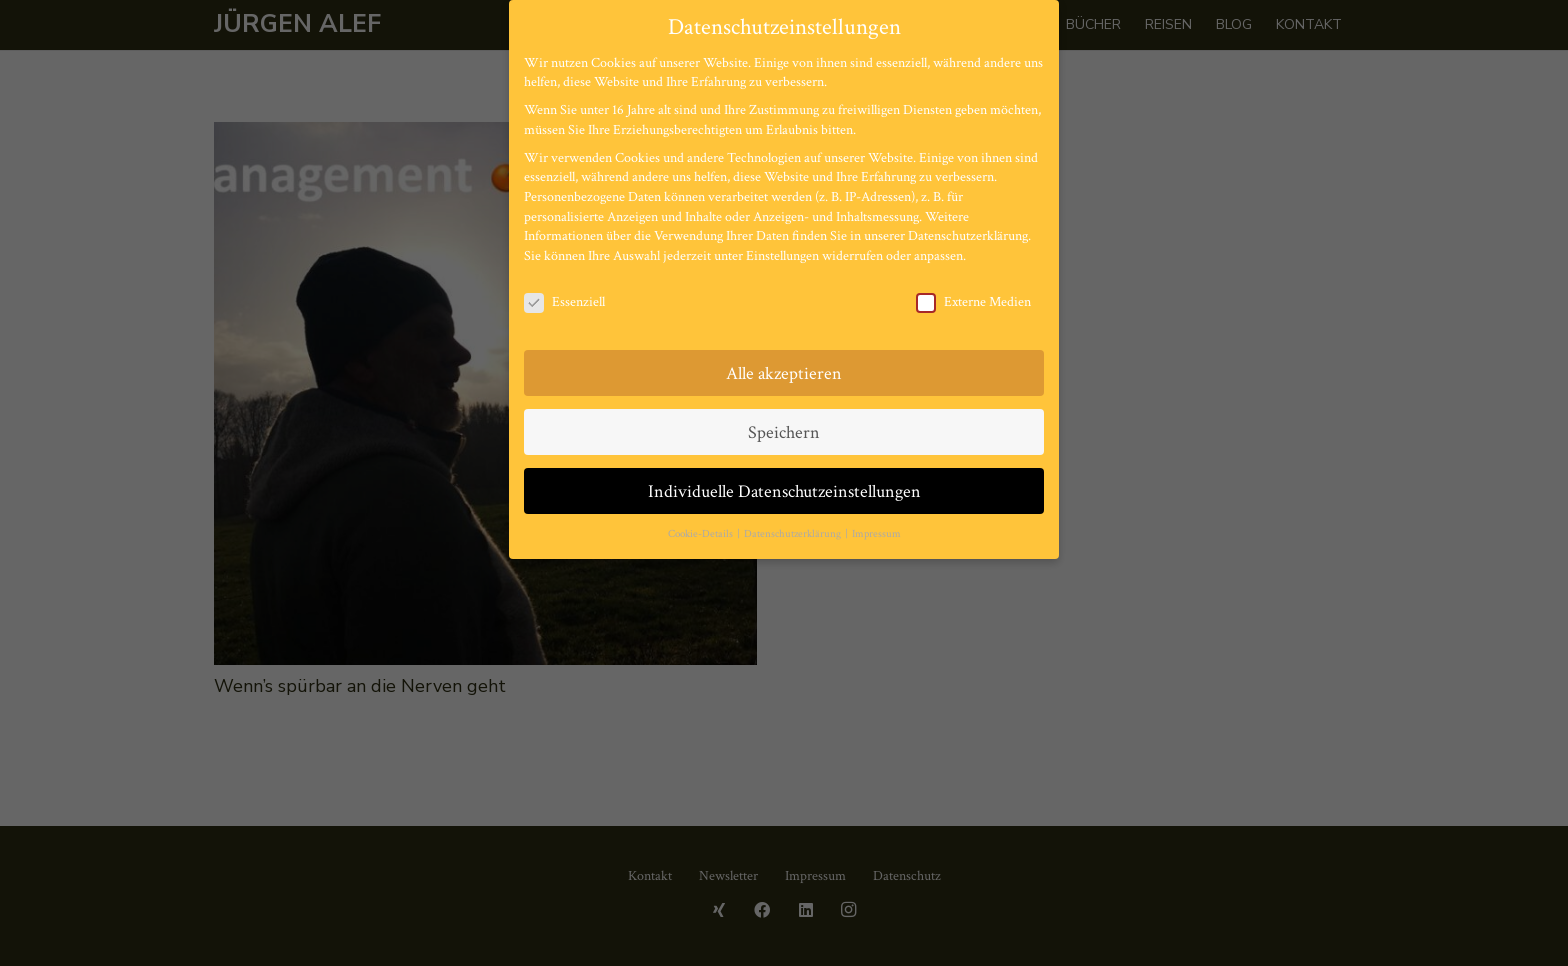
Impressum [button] (876, 534)
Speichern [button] (784, 432)
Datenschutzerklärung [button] (793, 534)
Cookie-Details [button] (701, 534)
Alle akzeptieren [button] (784, 373)
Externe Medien (973, 302)
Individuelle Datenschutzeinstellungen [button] (784, 491)
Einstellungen (782, 256)
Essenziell (564, 302)
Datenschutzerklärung (968, 236)
